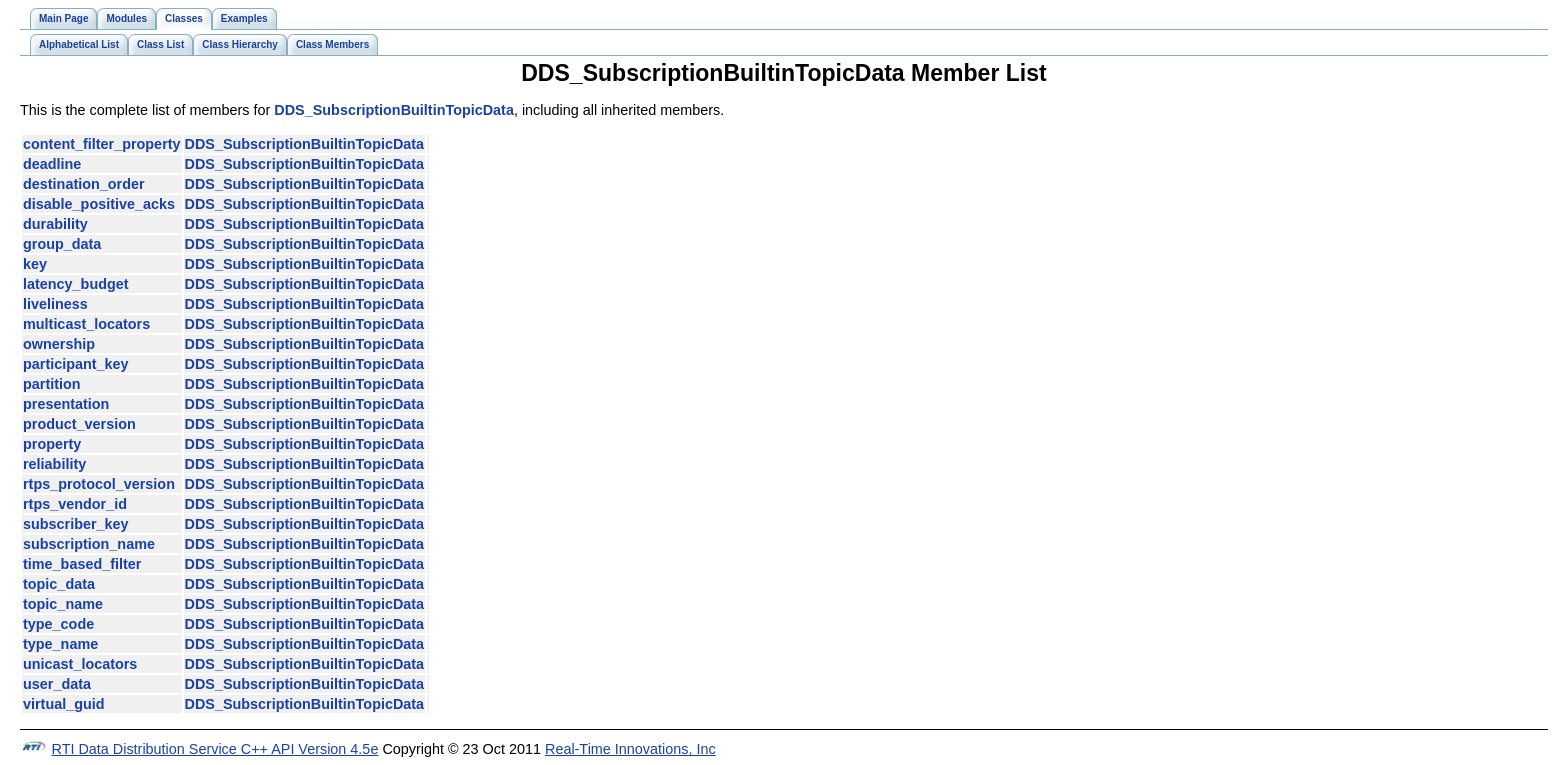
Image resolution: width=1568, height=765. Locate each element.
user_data (57, 684)
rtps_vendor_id (75, 504)
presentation (66, 404)
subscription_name (89, 544)
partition (52, 384)
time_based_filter (82, 564)
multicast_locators (86, 324)
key (35, 264)
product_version (79, 424)
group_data (62, 244)
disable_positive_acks (99, 204)
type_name (60, 644)
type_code (58, 624)
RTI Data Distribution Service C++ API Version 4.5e (215, 749)
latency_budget (76, 284)
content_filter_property (102, 144)
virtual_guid (64, 704)
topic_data (59, 584)
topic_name (63, 604)
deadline (52, 164)
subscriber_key (76, 524)
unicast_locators (80, 664)
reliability (54, 464)
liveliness (55, 304)
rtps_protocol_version (99, 484)
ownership (59, 344)
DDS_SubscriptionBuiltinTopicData (394, 110)
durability (55, 224)
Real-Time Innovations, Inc (630, 749)
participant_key (76, 364)
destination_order (84, 184)
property (52, 444)
